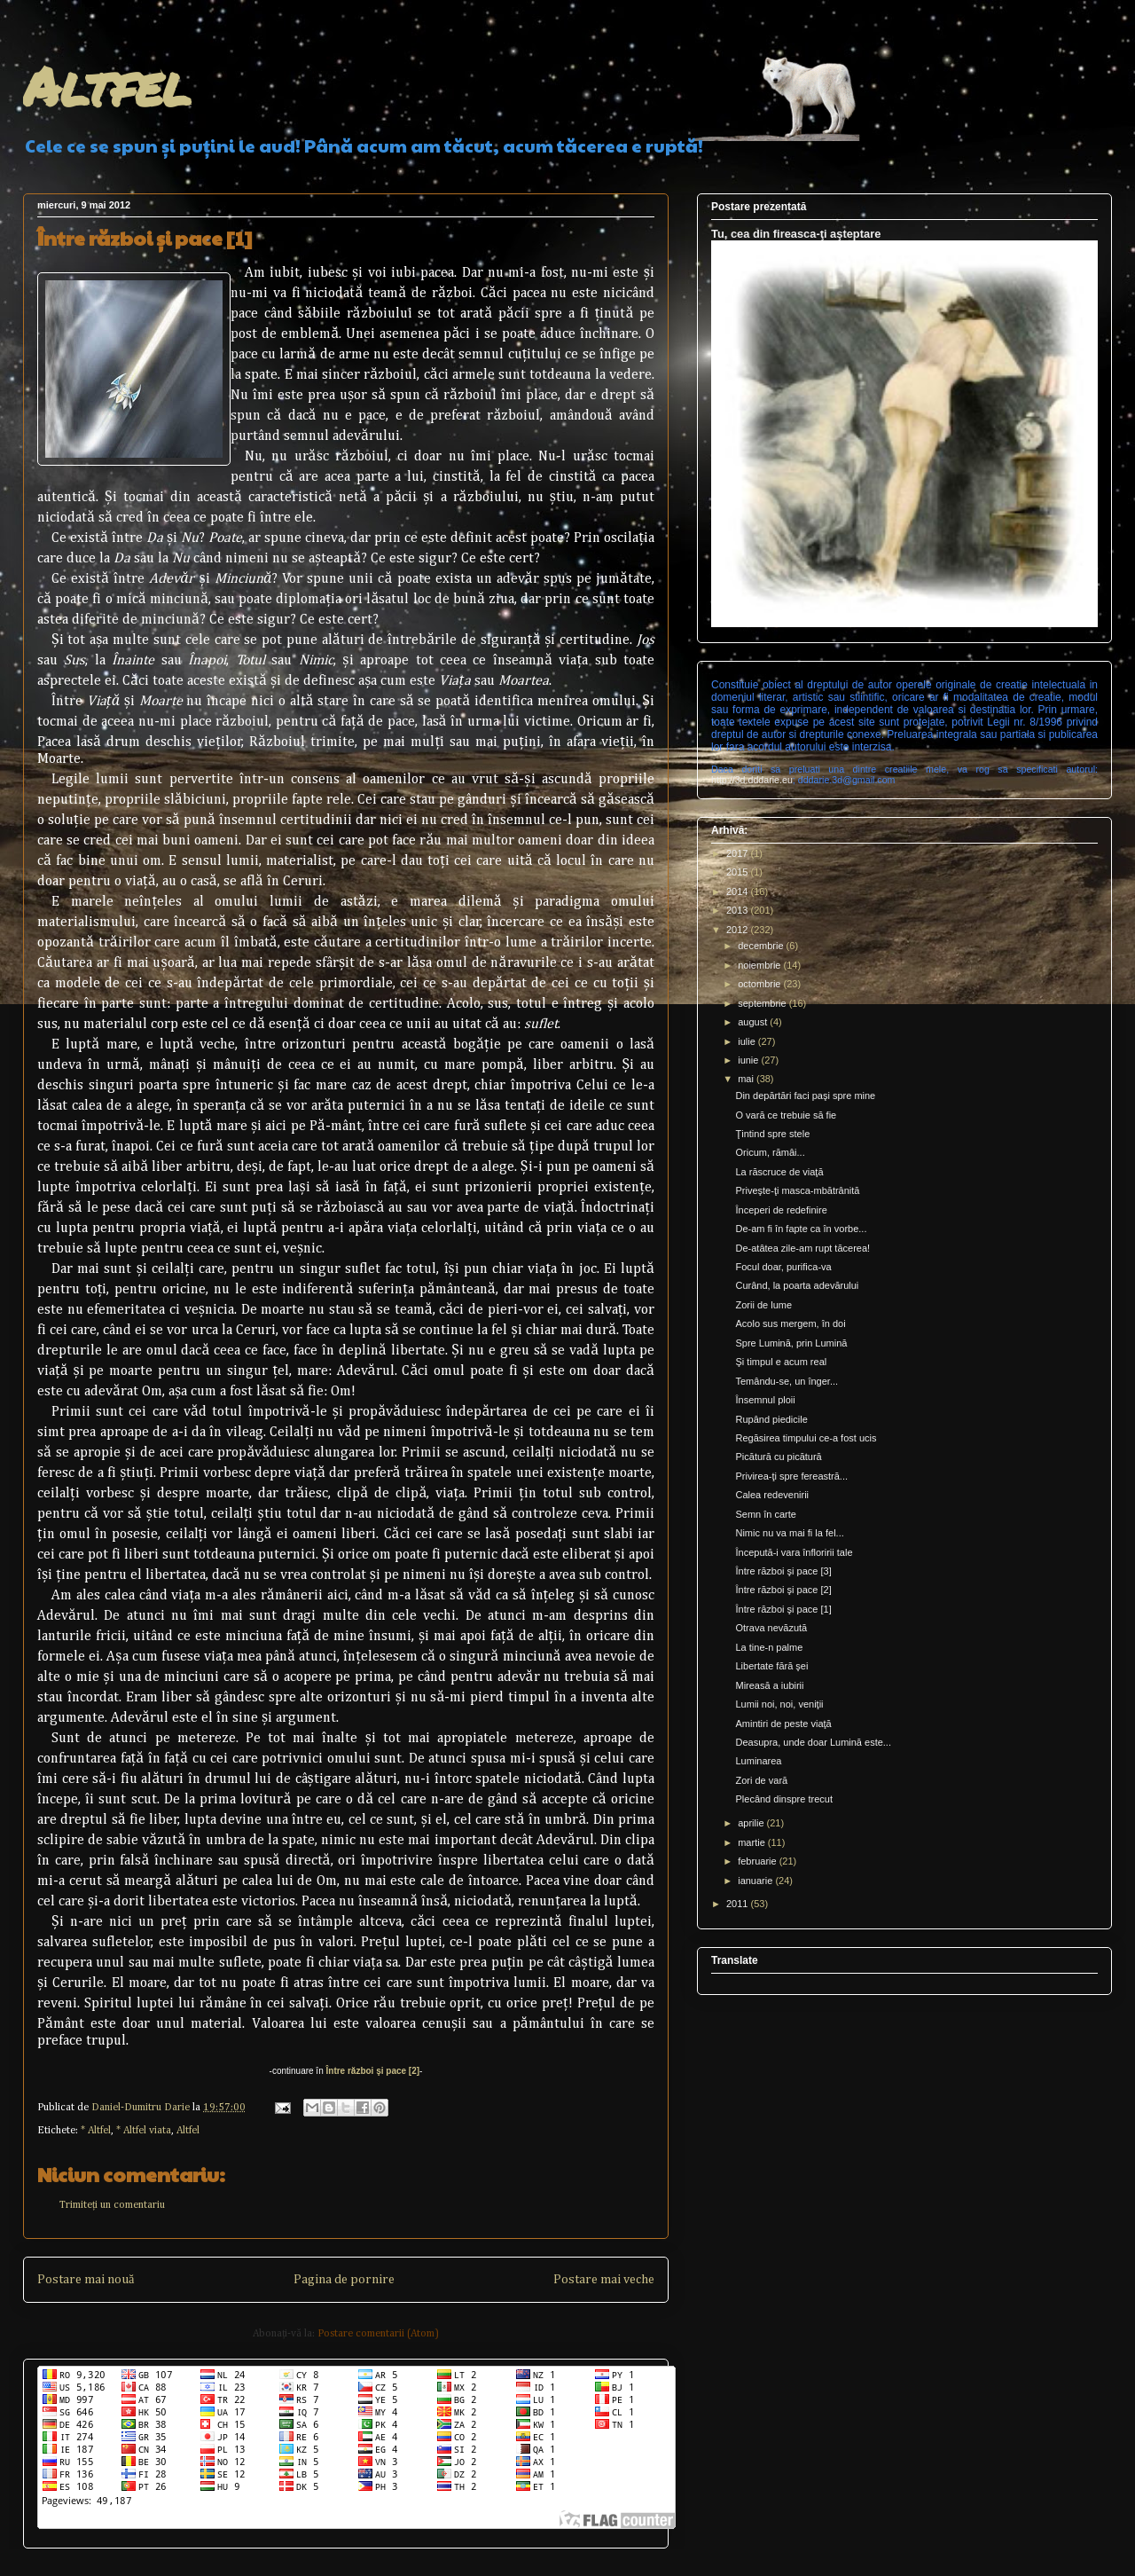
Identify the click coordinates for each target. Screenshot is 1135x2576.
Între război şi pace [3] (783, 1571)
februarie (758, 1861)
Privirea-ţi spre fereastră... (791, 1476)
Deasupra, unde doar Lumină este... (813, 1742)
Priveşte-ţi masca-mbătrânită (797, 1190)
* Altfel (96, 2130)
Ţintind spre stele (772, 1133)
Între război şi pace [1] (783, 1609)
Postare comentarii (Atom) (378, 2334)
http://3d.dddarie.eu (752, 779)
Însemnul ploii (764, 1399)
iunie (749, 1060)
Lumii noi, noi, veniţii (779, 1704)
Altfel (107, 85)
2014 (738, 891)
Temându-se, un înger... (786, 1381)
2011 (738, 1903)
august (754, 1022)
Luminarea (758, 1760)
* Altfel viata (143, 2130)
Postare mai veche (603, 2280)
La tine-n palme (768, 1647)
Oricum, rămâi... (769, 1152)
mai (747, 1078)
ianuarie (756, 1880)
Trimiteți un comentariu (112, 2205)
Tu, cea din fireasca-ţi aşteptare (796, 233)
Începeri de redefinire (780, 1210)
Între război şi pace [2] (373, 2071)
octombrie (760, 983)
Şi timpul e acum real (780, 1361)
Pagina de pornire (344, 2280)
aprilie (752, 1823)
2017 (738, 853)
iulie (748, 1041)
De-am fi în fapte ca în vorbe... (800, 1228)
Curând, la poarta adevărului (796, 1285)
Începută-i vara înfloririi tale (793, 1552)
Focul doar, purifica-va (783, 1266)
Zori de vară (761, 1780)
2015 (738, 872)
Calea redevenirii (772, 1494)
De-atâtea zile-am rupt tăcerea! (802, 1248)
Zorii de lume (763, 1305)
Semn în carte (765, 1514)
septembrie (763, 1003)
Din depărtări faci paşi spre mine (805, 1095)
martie (753, 1842)
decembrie (762, 945)
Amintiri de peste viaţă (783, 1723)
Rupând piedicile (771, 1419)
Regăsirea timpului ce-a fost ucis (805, 1438)
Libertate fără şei (771, 1666)
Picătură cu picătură (778, 1456)
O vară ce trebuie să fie (785, 1115)
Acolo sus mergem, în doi (790, 1323)
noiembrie (760, 965)
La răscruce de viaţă (779, 1171)
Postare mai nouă (85, 2280)
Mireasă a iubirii (769, 1685)
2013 (738, 910)
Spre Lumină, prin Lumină (791, 1343)
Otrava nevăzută (771, 1627)
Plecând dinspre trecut (783, 1799)
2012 (738, 929)
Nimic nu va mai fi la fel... (789, 1533)
